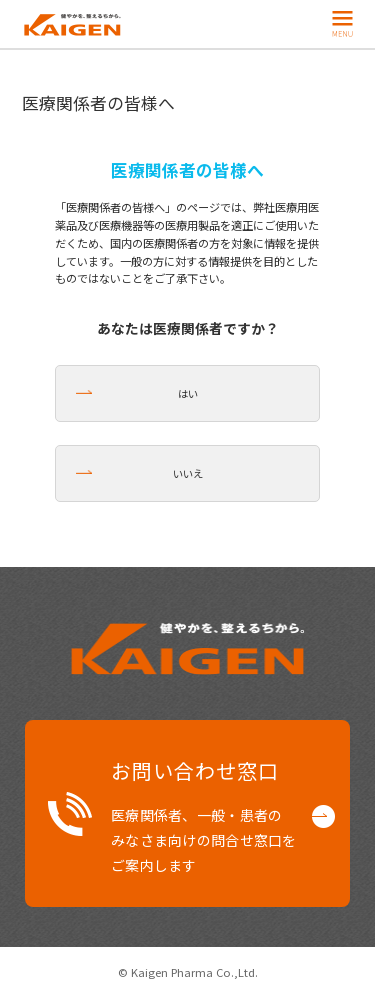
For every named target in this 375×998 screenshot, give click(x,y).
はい (188, 393)
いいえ (188, 473)
